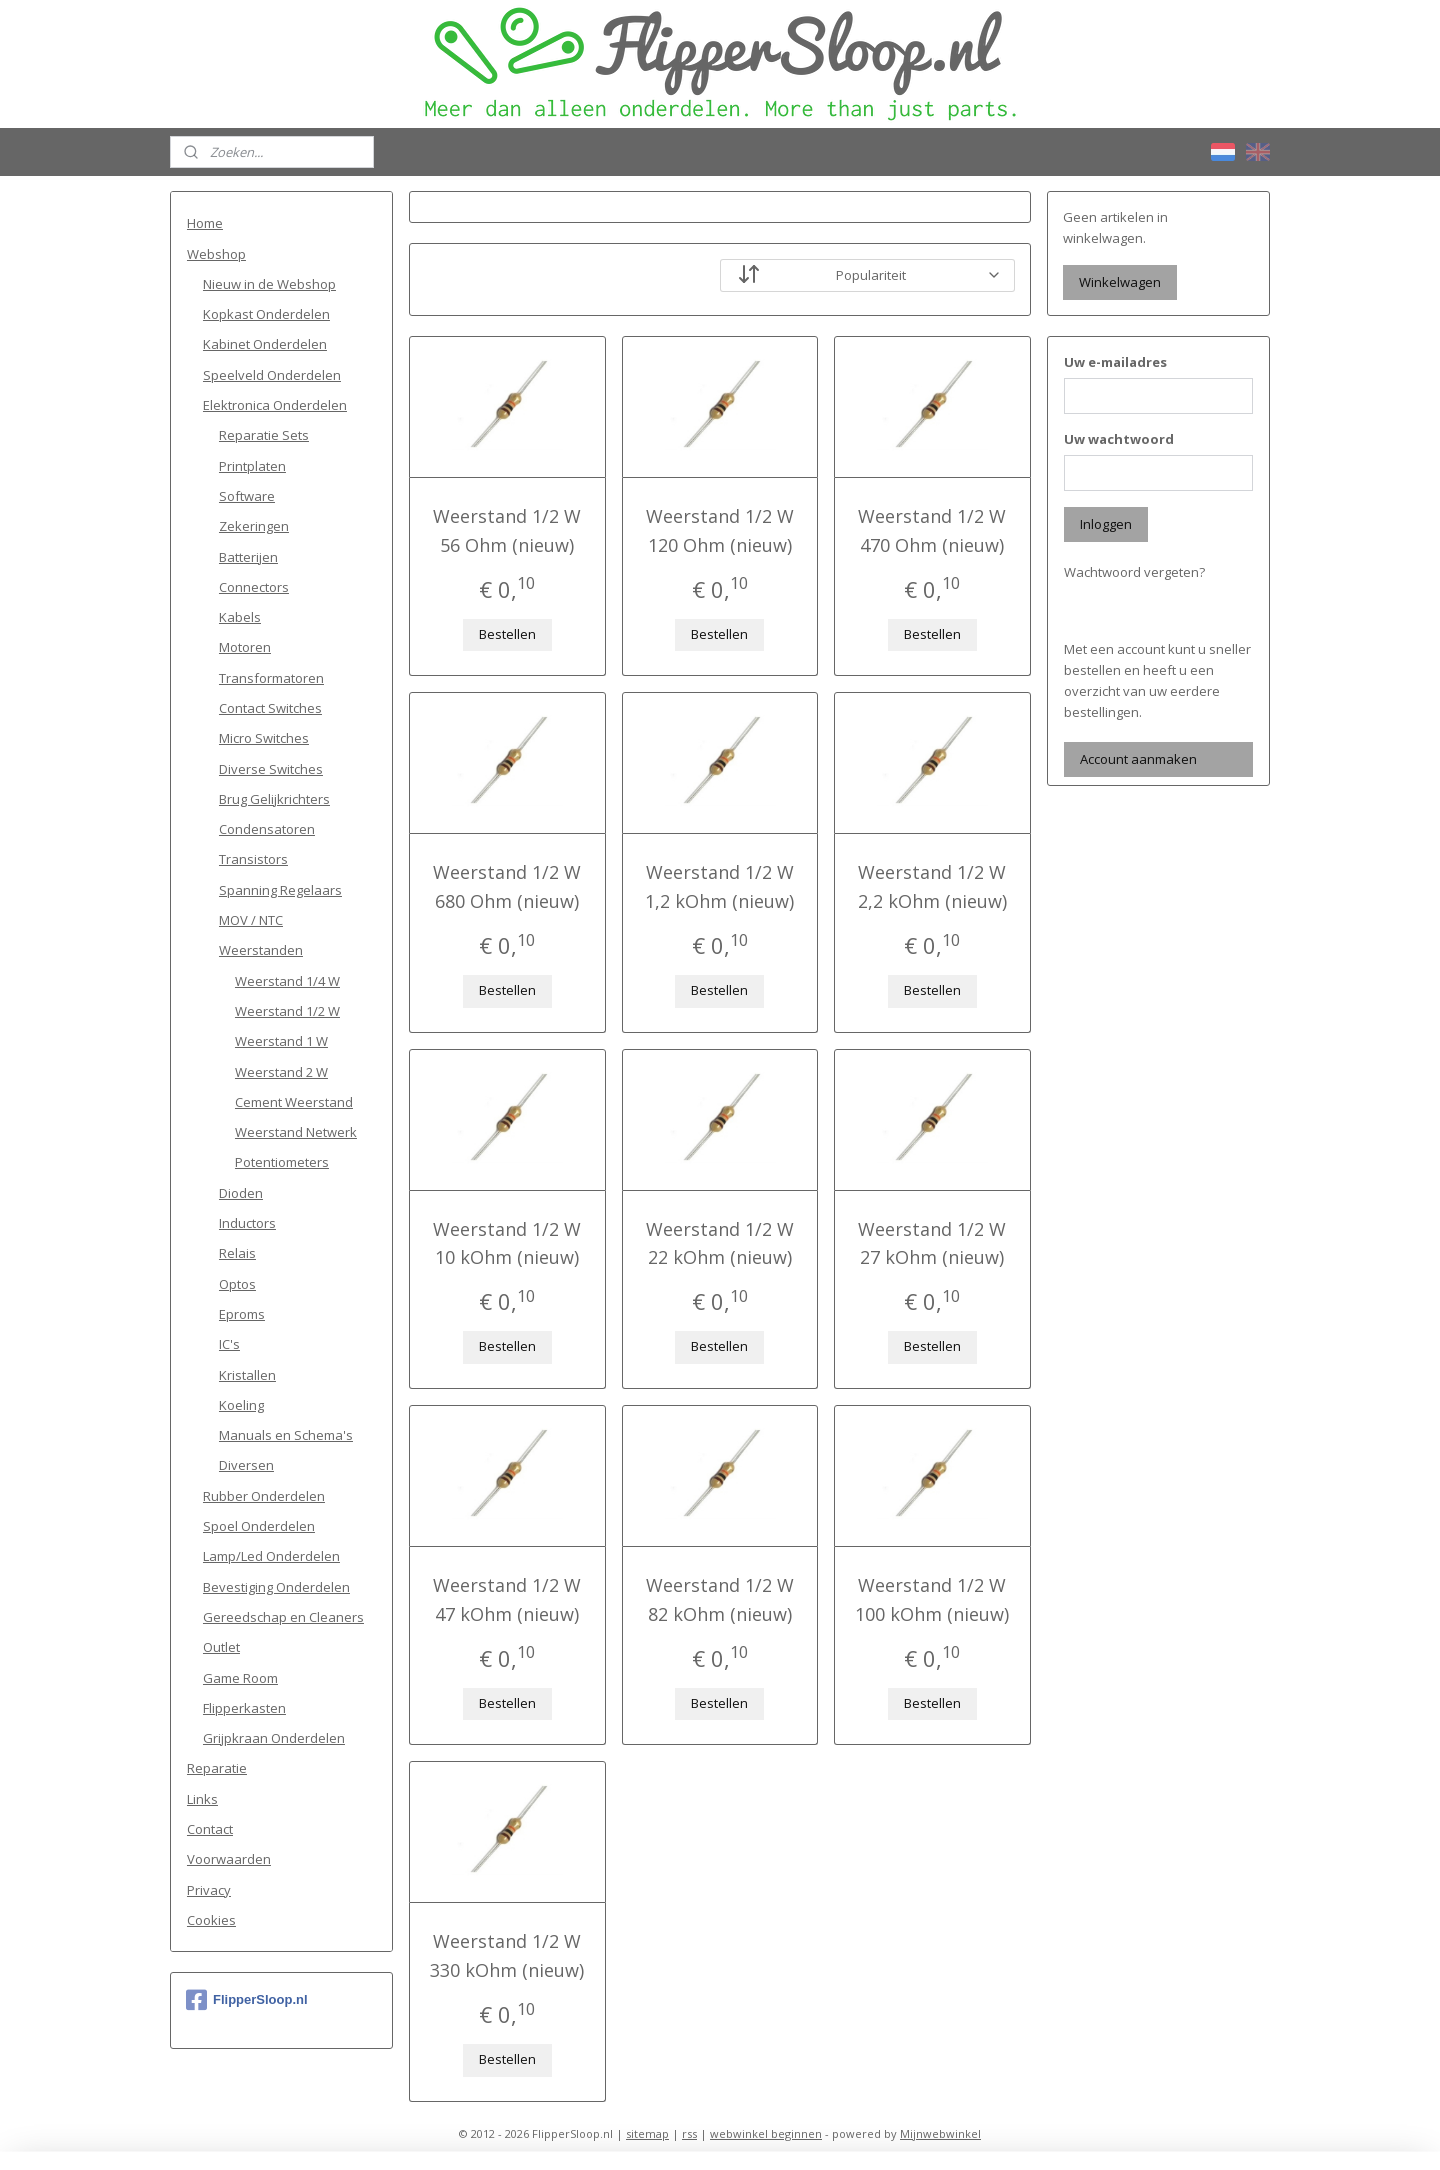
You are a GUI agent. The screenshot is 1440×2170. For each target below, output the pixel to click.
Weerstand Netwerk (296, 1132)
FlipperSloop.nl (247, 2000)
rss (689, 2133)
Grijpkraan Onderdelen (274, 1738)
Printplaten (252, 466)
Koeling (241, 1405)
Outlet (221, 1647)
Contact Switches (270, 708)
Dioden (241, 1193)
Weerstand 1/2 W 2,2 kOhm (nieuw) (932, 886)
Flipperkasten (244, 1708)
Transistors (253, 859)
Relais (237, 1253)
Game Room (240, 1678)
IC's (229, 1344)
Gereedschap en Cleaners (283, 1617)
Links (202, 1799)
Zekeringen (254, 526)
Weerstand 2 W (281, 1072)
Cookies (211, 1920)
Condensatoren (267, 829)
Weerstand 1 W (281, 1041)
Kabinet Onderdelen (265, 344)
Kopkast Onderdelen (266, 314)
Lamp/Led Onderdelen (271, 1556)
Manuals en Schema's (286, 1435)
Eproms (242, 1314)
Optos (237, 1284)
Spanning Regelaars (280, 890)
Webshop (216, 254)
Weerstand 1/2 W (287, 1011)
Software (247, 496)
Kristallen (247, 1375)
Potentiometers (282, 1162)
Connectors (254, 587)
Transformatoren (271, 678)
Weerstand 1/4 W (287, 981)
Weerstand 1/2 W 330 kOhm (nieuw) (507, 1955)
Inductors (247, 1223)
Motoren (245, 647)
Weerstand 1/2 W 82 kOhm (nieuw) (720, 1599)
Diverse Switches (271, 769)
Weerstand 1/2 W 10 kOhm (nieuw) (507, 1243)
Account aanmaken (1138, 759)
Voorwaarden (229, 1859)
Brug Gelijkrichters (274, 799)
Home (205, 223)
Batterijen (248, 557)
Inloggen (1106, 524)
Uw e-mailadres (1115, 362)
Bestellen (507, 634)
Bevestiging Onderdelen (276, 1587)
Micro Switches (264, 738)
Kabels (240, 617)
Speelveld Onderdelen (272, 375)
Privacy (209, 1890)
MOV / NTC (251, 920)
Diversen (246, 1465)
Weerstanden (261, 950)
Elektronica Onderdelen (275, 405)
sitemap (647, 2133)
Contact (210, 1829)
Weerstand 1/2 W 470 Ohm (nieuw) (933, 530)
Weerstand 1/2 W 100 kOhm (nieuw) (933, 1599)
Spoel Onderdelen (259, 1526)
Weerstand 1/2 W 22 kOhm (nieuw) (720, 1243)
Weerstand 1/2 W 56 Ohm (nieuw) (507, 530)
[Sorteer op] (867, 275)
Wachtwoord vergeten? (1134, 572)
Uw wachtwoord (1119, 439)
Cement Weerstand (294, 1102)
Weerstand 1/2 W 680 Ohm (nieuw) (507, 886)
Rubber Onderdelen (264, 1496)
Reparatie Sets (264, 435)
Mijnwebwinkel (940, 2133)
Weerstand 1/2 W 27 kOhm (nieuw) (933, 1243)
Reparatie (217, 1768)
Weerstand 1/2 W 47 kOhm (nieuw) (507, 1599)
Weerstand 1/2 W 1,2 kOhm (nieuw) (719, 886)
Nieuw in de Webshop (269, 284)
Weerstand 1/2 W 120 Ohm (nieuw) (720, 530)
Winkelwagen (1120, 282)
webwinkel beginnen (766, 2133)
